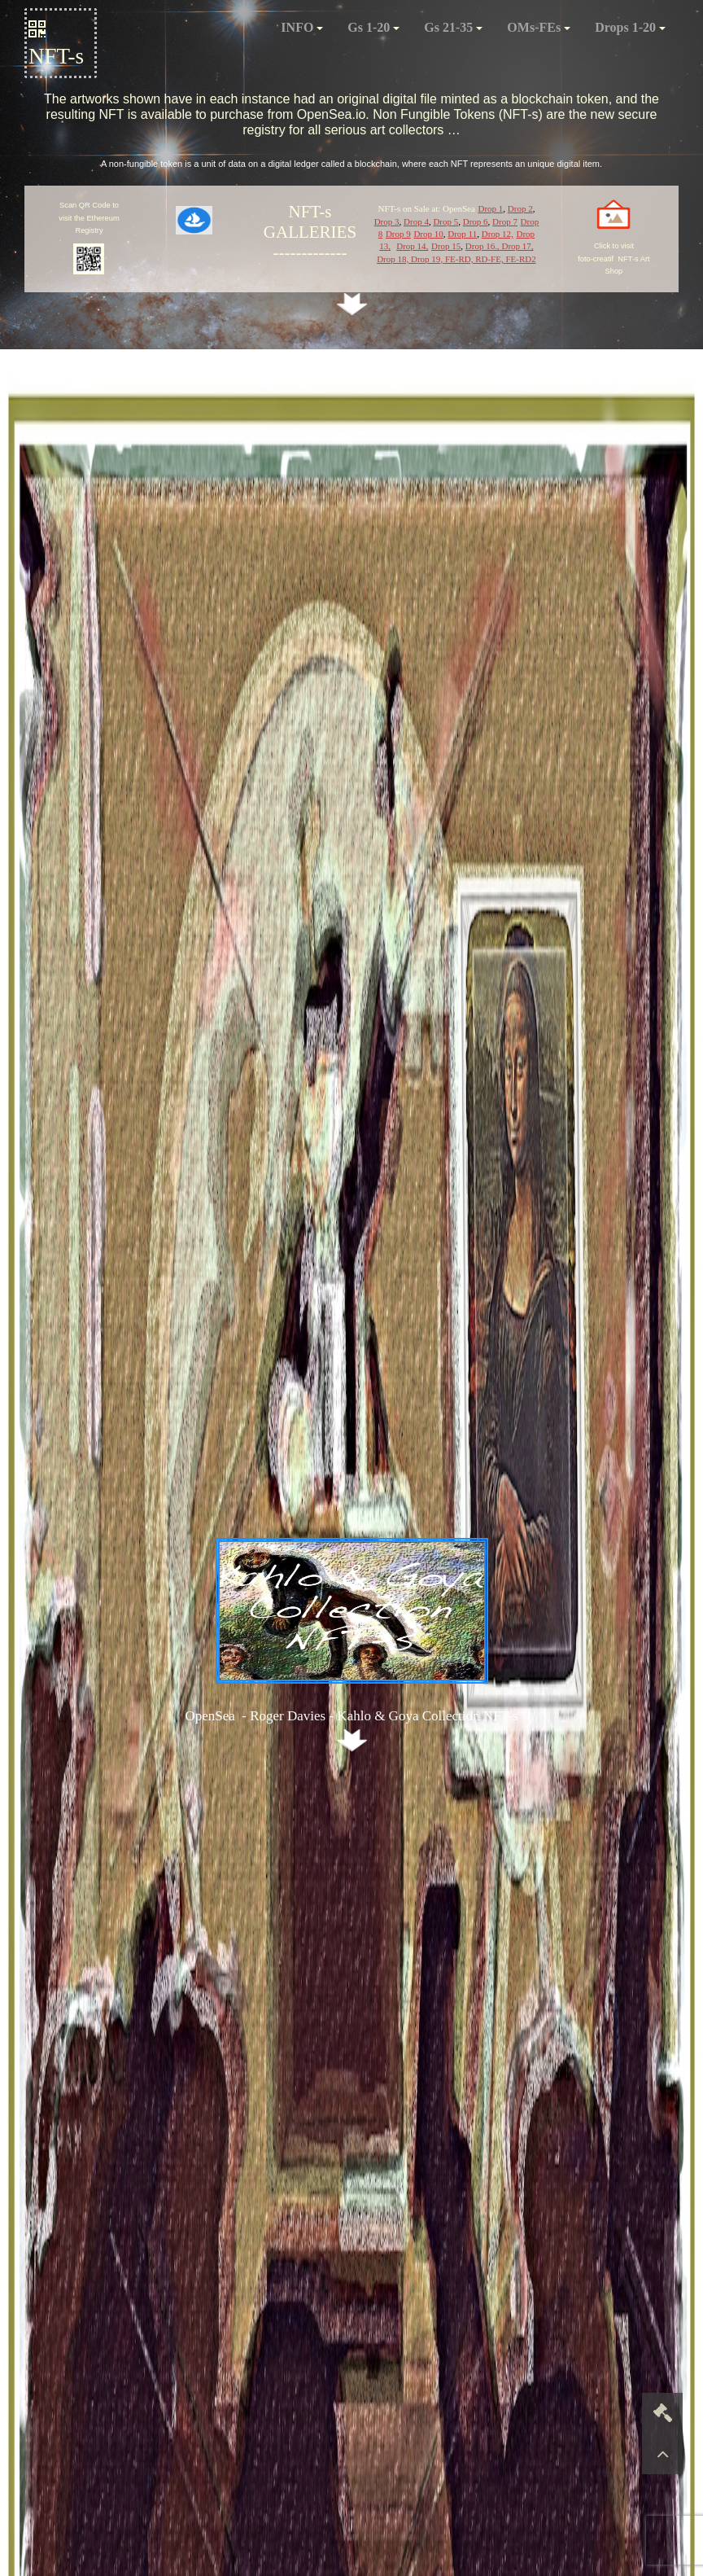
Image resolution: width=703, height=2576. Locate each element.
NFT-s (56, 43)
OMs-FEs (538, 27)
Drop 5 (445, 221)
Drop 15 (446, 246)
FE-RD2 (520, 259)
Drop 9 (398, 234)
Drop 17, (517, 246)
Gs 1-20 (373, 27)
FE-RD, (460, 259)
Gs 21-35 (453, 27)
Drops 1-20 (630, 27)
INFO (302, 27)
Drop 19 (425, 259)
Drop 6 (475, 221)
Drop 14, (412, 246)
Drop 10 (428, 234)
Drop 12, (497, 234)
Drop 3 (387, 221)
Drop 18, (394, 259)
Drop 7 (504, 221)
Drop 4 (416, 221)
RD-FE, (490, 259)
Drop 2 (520, 208)
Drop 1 (490, 208)
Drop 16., (482, 246)
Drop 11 (462, 234)
